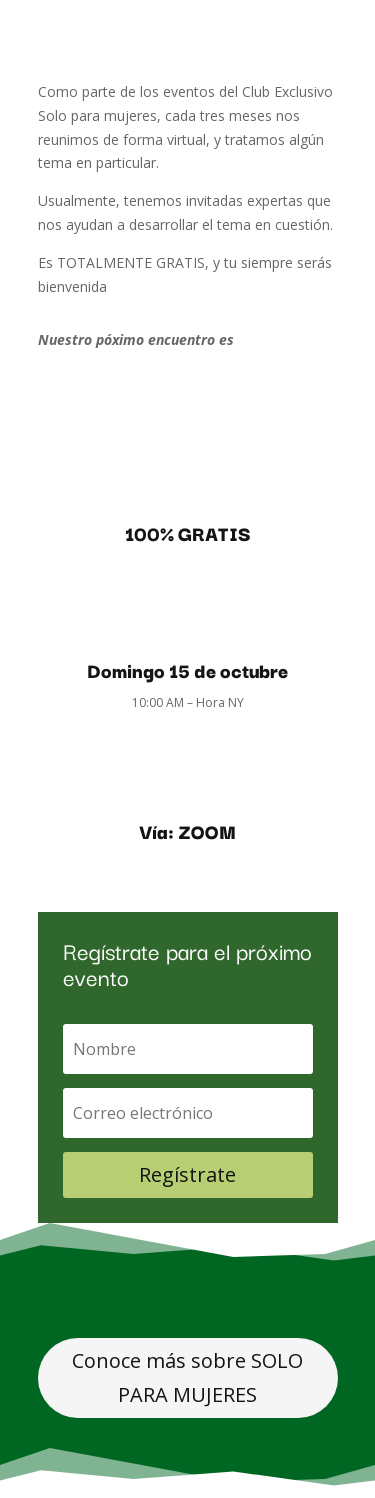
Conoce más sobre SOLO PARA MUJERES (187, 1377)
